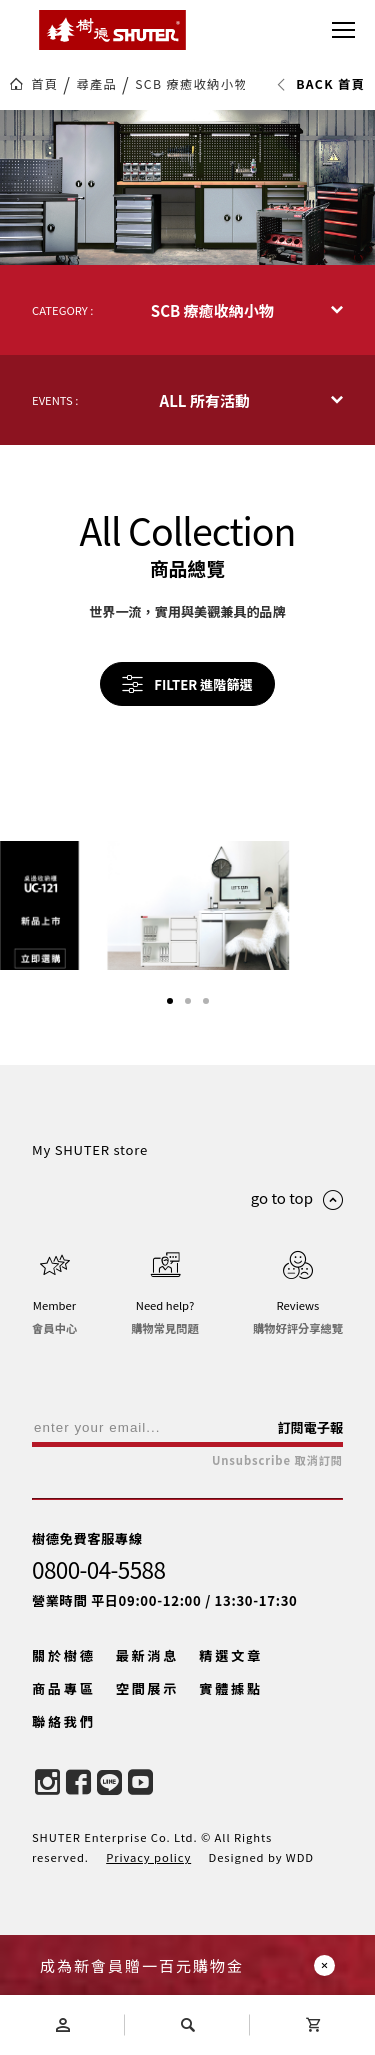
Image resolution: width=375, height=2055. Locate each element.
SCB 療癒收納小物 (191, 84)
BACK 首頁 (320, 84)
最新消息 (148, 1693)
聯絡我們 (64, 1759)
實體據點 (231, 1726)
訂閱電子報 (310, 1465)
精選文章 (231, 1693)
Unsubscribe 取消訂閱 (277, 1498)
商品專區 (64, 1726)
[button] (170, 1039)
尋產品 (96, 84)
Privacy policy (148, 1895)
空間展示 (148, 1726)
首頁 (44, 84)
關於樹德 (64, 1693)
